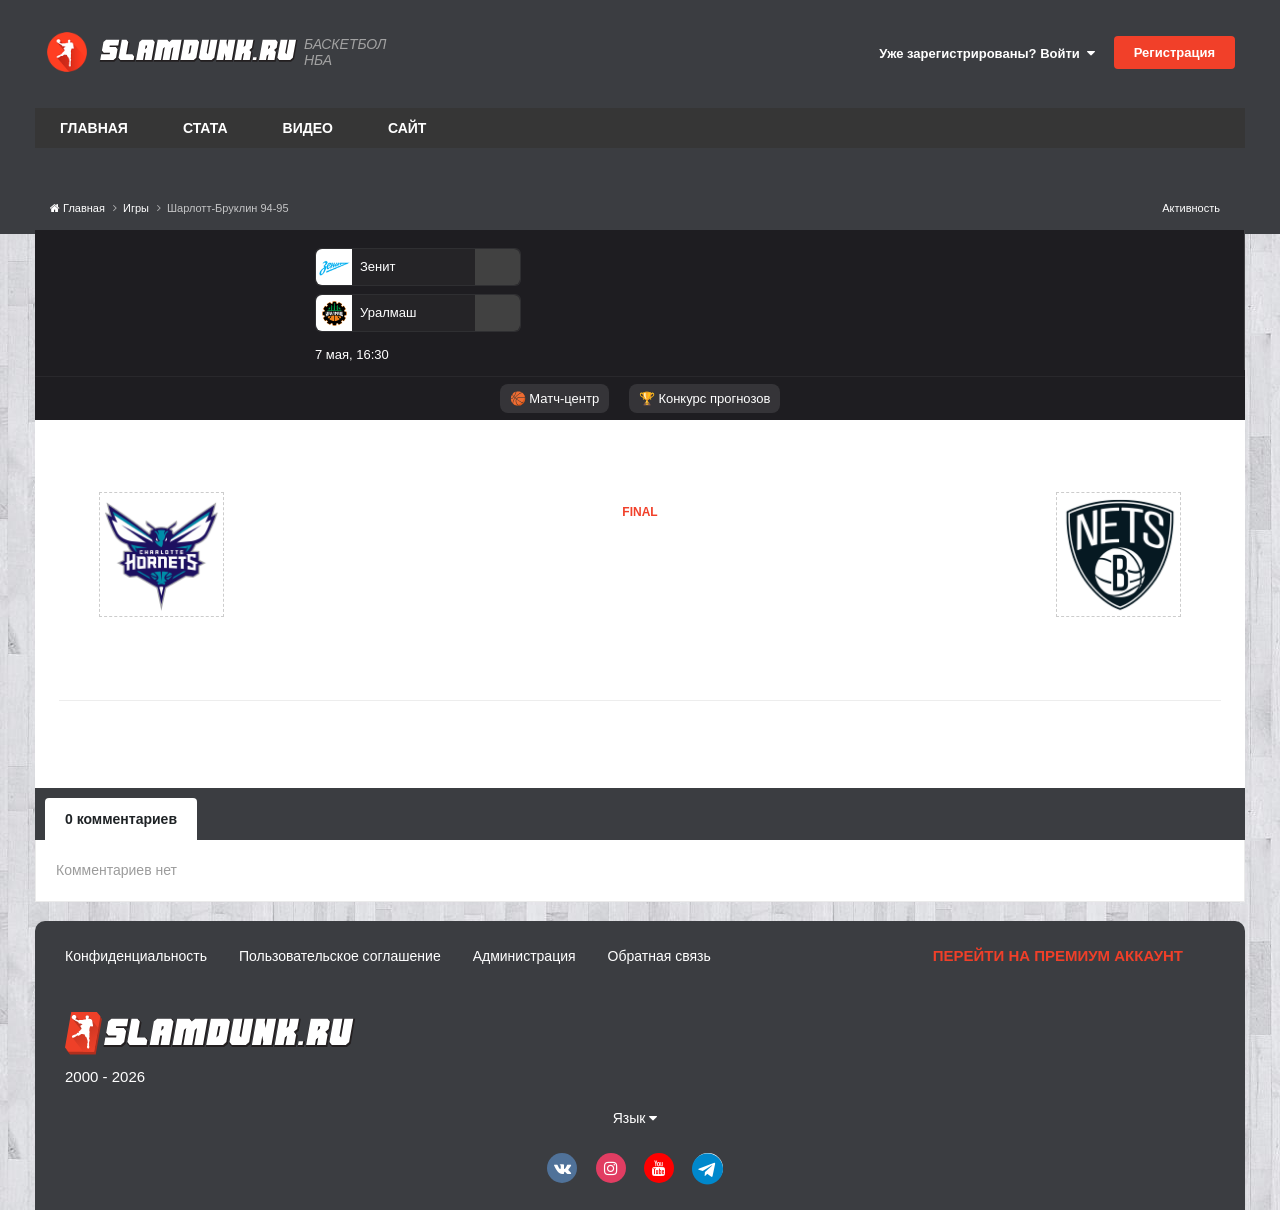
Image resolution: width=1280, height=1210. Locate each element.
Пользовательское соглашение (340, 956)
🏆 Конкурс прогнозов (705, 398)
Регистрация (1174, 52)
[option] (418, 309)
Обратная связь (659, 956)
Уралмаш (388, 312)
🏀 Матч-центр (554, 398)
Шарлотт (322, 554)
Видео (308, 128)
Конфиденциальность (136, 956)
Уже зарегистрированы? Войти (987, 53)
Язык (635, 1118)
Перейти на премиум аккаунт (1058, 955)
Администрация (524, 956)
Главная (94, 128)
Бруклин (540, 595)
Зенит (377, 266)
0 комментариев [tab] (121, 819)
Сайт (407, 128)
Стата (205, 128)
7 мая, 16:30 (352, 354)
